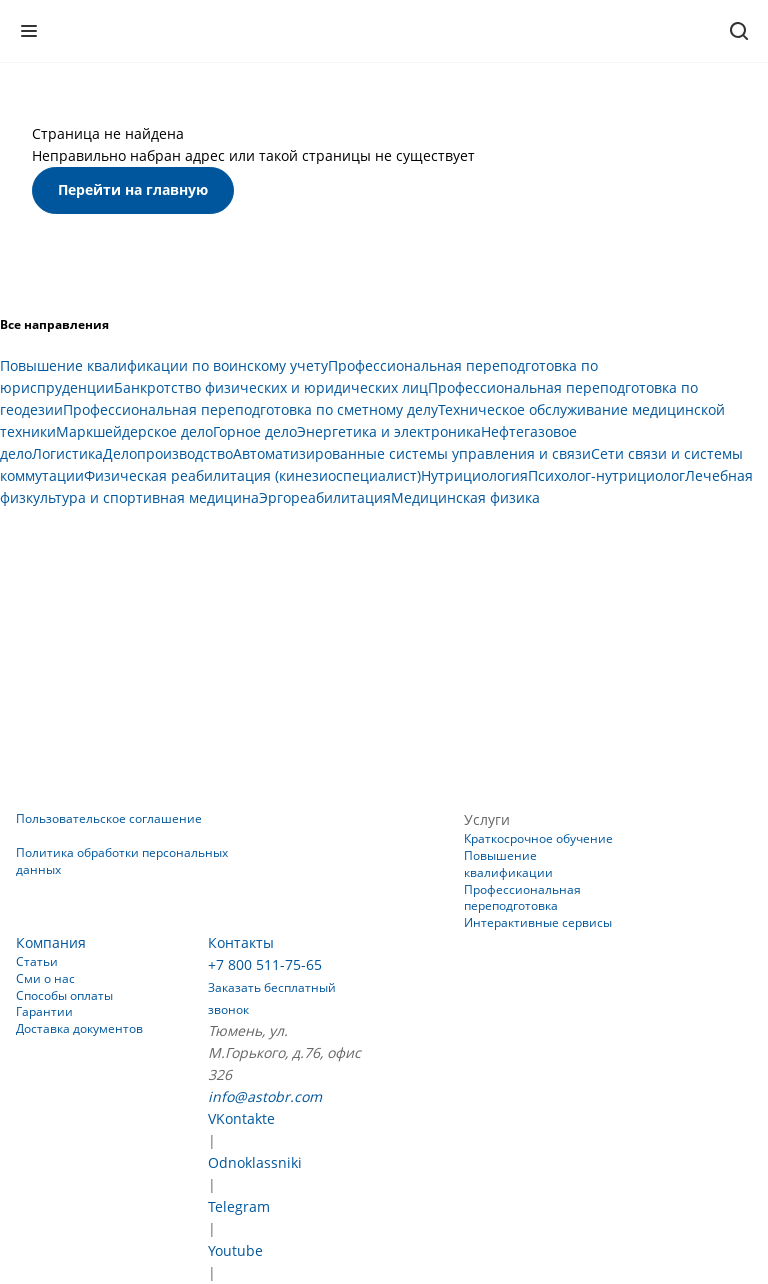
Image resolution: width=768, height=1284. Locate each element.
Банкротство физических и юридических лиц (271, 387)
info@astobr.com (265, 1096)
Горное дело (255, 431)
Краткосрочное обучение (538, 838)
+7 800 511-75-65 (265, 964)
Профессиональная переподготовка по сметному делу (250, 409)
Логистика (67, 453)
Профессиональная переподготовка (522, 898)
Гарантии (44, 1011)
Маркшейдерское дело (134, 431)
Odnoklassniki (255, 1162)
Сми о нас (45, 978)
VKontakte (241, 1118)
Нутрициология (474, 475)
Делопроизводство (168, 453)
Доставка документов (79, 1028)
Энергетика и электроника (389, 431)
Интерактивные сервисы (538, 922)
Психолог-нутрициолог (606, 475)
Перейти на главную (133, 189)
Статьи (37, 961)
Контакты (241, 942)
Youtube (235, 1250)
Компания (51, 942)
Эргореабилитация (325, 497)
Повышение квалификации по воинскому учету (164, 365)
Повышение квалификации (508, 864)
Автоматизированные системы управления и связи (412, 453)
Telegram (239, 1206)
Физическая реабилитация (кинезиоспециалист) (252, 475)
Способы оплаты (64, 995)
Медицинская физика (465, 497)
